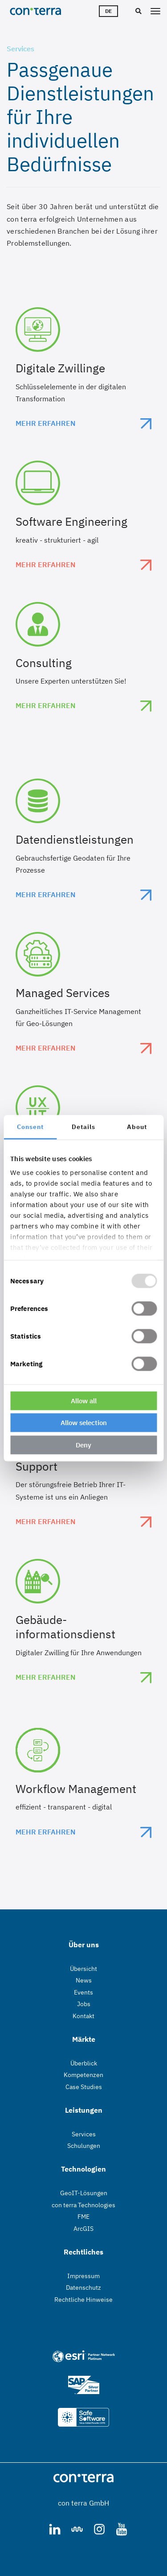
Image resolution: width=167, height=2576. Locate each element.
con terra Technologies (83, 2205)
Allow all (84, 1400)
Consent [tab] (30, 1126)
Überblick (83, 2063)
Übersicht (83, 1969)
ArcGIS (83, 2229)
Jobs (83, 2004)
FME (83, 2217)
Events (83, 1992)
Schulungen (83, 2146)
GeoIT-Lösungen (83, 2193)
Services (84, 2134)
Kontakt (83, 2016)
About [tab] (137, 1126)
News (84, 1980)
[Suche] (137, 11)
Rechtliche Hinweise (83, 2300)
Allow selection (84, 1422)
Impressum (83, 2276)
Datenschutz (83, 2287)
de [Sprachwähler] (108, 11)
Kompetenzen (83, 2075)
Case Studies (83, 2087)
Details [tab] (83, 1126)
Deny (83, 1444)
